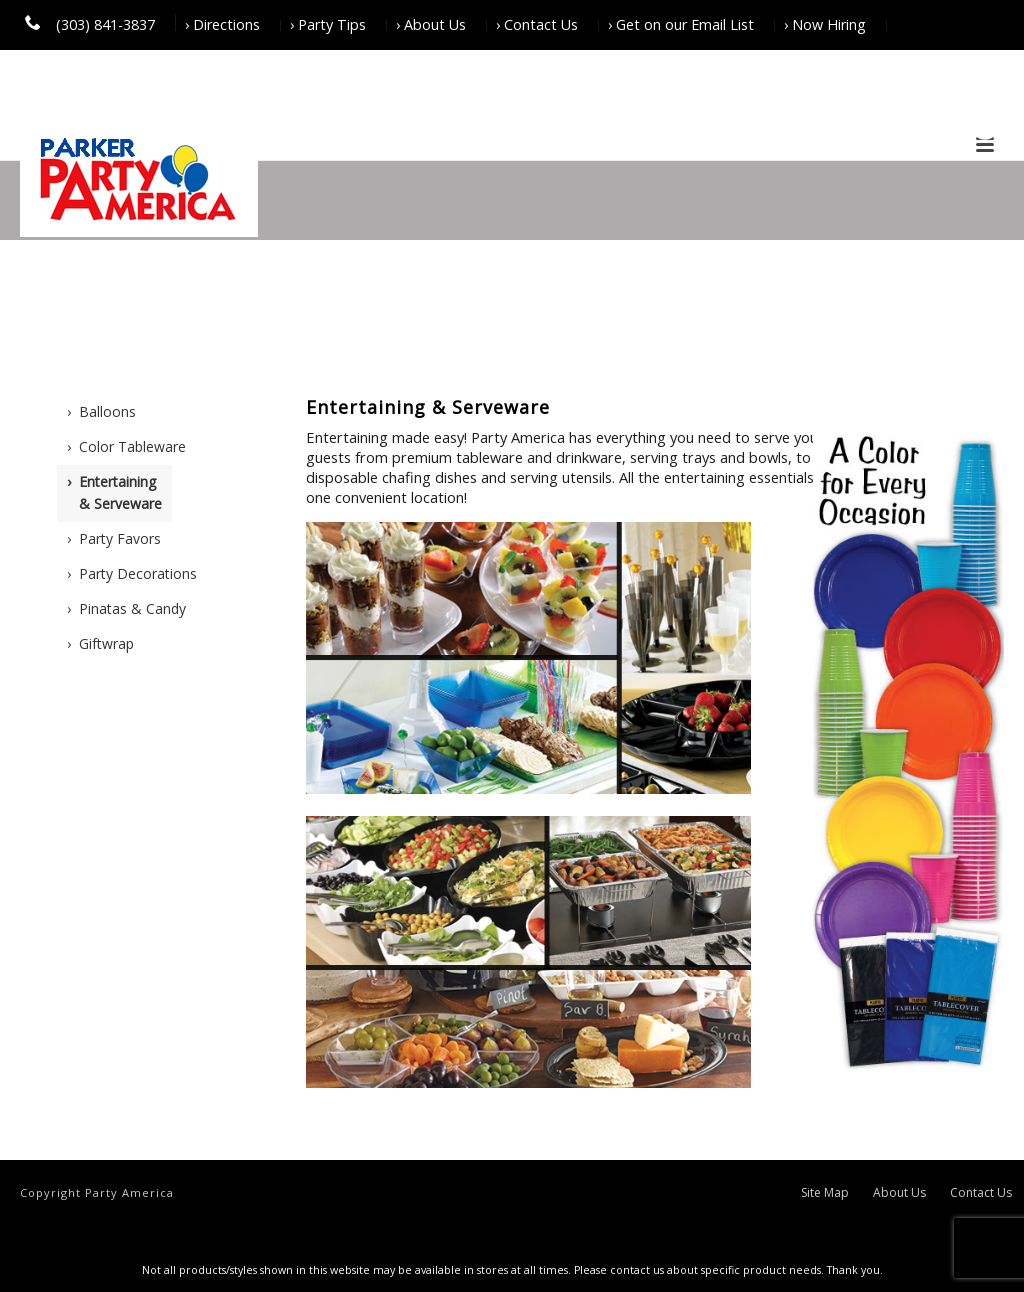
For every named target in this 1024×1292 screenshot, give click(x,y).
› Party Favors (114, 538)
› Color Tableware (126, 446)
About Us (899, 1193)
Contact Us (981, 1193)
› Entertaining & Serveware (114, 493)
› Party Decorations (132, 573)
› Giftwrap (100, 643)
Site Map (825, 1193)
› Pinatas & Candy (126, 608)
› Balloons (101, 411)
